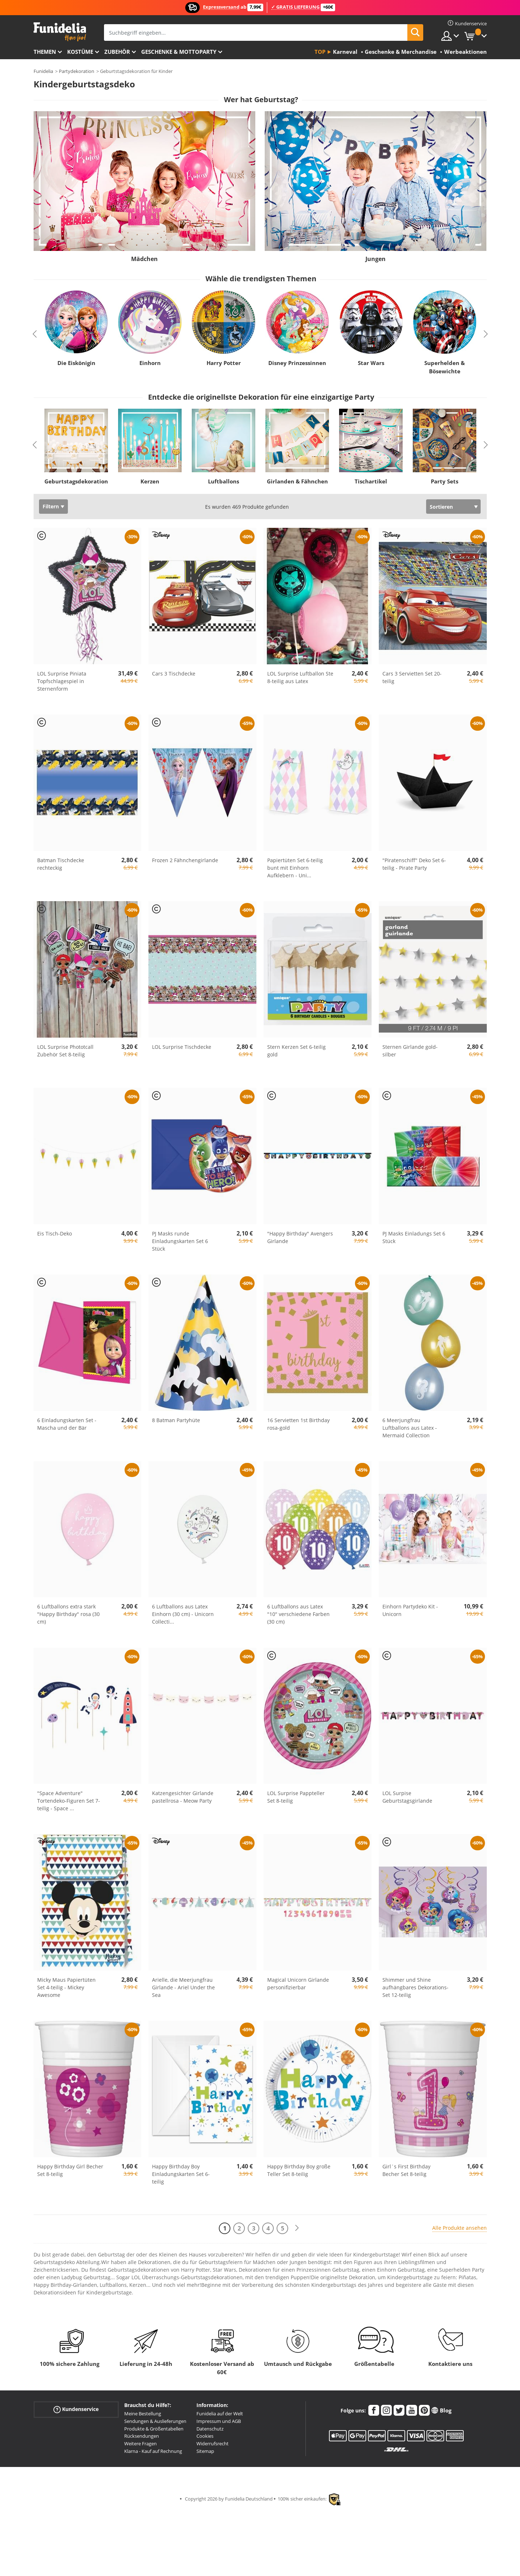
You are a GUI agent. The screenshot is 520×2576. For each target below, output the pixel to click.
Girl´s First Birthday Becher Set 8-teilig (406, 2170)
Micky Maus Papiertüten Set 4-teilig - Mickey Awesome (66, 1987)
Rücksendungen (141, 2436)
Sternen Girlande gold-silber (410, 1050)
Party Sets (444, 481)
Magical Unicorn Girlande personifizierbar (298, 1983)
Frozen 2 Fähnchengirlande (185, 860)
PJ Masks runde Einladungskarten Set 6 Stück (180, 1241)
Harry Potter (223, 362)
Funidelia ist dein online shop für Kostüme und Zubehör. (60, 32)
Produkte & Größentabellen (153, 2428)
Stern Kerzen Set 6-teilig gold (296, 1050)
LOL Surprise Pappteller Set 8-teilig (296, 1797)
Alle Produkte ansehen (459, 2227)
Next (485, 334)
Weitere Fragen (140, 2443)
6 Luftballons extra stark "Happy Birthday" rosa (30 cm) (68, 1614)
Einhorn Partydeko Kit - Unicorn (410, 1610)
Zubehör (117, 51)
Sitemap (205, 2451)
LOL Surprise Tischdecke (181, 1046)
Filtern (51, 506)
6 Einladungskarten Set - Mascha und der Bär (66, 1424)
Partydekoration (76, 71)
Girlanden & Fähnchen (297, 481)
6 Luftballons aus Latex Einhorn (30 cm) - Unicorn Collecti (183, 1614)
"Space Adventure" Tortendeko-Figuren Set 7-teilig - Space (68, 1801)
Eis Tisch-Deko (54, 1233)
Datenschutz (210, 2428)
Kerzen (149, 481)
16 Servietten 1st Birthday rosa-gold (298, 1424)
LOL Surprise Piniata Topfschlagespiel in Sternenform (61, 681)
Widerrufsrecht (212, 2443)
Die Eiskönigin (76, 362)
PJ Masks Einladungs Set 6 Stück (413, 1237)
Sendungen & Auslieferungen (155, 2421)
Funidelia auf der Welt (219, 2413)
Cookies (204, 2436)
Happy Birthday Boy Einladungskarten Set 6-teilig (181, 2174)
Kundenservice (76, 2409)
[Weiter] (297, 2228)
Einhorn (149, 362)
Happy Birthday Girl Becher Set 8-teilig (70, 2170)
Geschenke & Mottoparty (178, 51)
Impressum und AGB (218, 2421)
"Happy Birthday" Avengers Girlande (300, 1237)
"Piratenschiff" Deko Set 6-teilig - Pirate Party (414, 864)
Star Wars (371, 362)
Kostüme (80, 51)
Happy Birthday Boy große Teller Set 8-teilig (298, 2170)
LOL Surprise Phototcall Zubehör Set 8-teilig (65, 1050)
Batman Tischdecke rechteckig (60, 864)
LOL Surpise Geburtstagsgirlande (407, 1797)
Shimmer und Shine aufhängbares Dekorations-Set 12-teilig (415, 1987)
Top (320, 51)
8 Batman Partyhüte (176, 1420)
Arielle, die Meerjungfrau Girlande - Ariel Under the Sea (183, 1987)
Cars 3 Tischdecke (173, 673)
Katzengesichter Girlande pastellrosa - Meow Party (182, 1797)
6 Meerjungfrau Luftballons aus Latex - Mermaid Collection (409, 1428)
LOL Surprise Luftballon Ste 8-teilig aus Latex (300, 677)
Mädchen (144, 259)
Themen (45, 51)
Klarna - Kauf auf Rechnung (153, 2451)
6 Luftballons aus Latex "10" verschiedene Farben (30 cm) (298, 1614)
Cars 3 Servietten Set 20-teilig (412, 677)
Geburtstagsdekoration (76, 481)
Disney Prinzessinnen (297, 362)
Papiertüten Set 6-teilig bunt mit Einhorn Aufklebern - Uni (295, 868)
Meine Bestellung (142, 2413)
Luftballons (223, 481)
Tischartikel (371, 481)
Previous (34, 334)
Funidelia (43, 71)
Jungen (375, 259)
